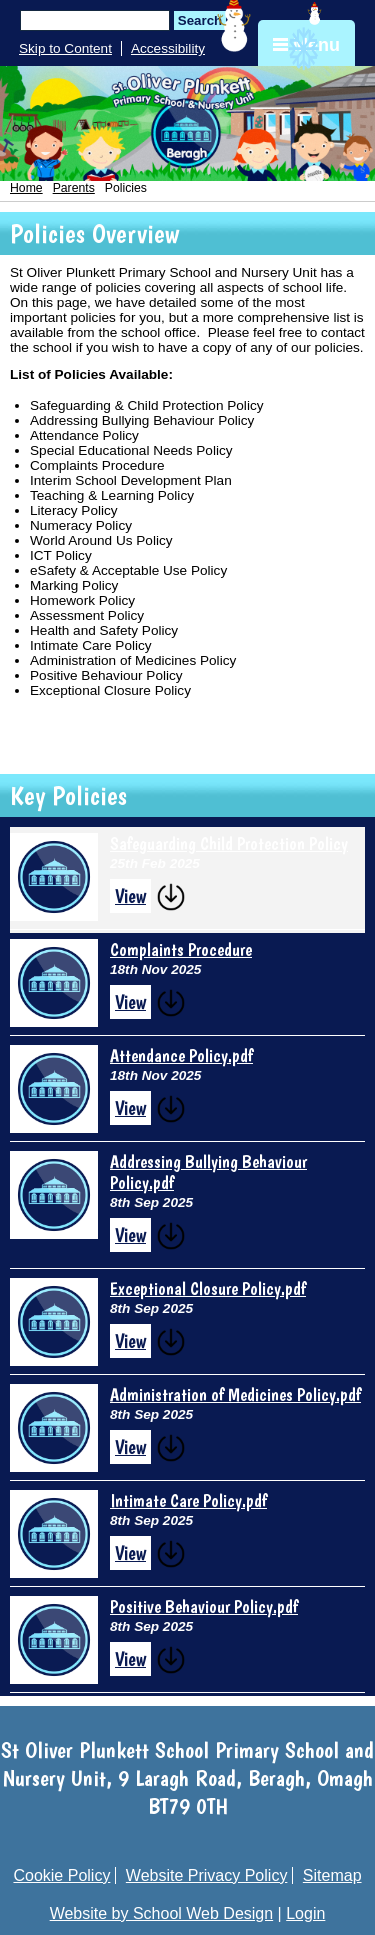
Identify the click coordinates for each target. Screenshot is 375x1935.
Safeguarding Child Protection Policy (229, 843)
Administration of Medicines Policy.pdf (235, 1394)
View (130, 896)
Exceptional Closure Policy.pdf (208, 1288)
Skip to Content (65, 48)
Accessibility (168, 48)
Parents (74, 188)
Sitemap (332, 1875)
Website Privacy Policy (207, 1875)
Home (26, 188)
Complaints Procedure (181, 949)
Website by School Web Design (162, 1913)
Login (305, 1913)
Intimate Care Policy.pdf (188, 1500)
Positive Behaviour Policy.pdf (204, 1606)
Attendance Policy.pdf (181, 1055)
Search (200, 20)
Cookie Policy (61, 1875)
